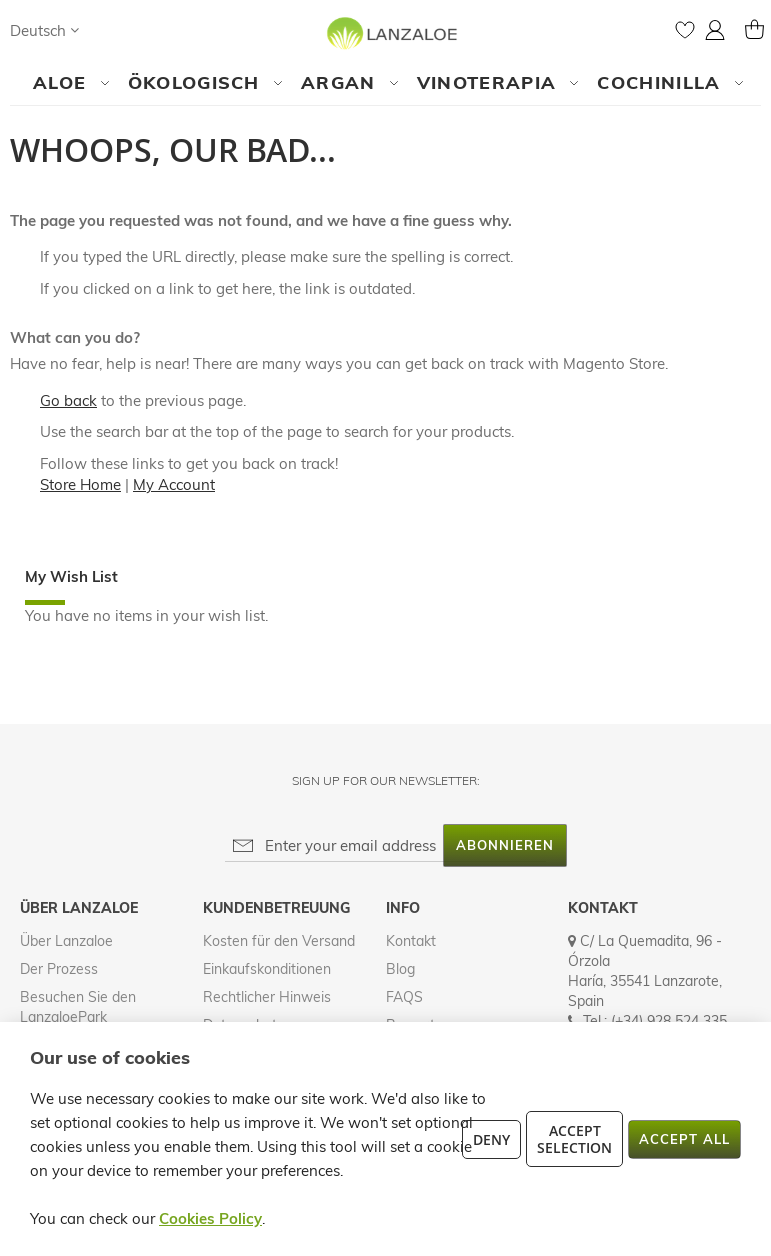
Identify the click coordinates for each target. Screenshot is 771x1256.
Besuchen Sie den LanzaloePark (78, 1007)
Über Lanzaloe (66, 941)
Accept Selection (574, 1139)
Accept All (684, 1139)
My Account (174, 484)
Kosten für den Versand (279, 941)
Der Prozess (59, 969)
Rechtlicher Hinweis (267, 997)
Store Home (80, 484)
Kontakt (411, 941)
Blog (400, 969)
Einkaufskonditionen (267, 969)
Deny (491, 1139)
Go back (68, 400)
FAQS (404, 997)
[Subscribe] (505, 845)
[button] (44, 30)
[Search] (114, 30)
